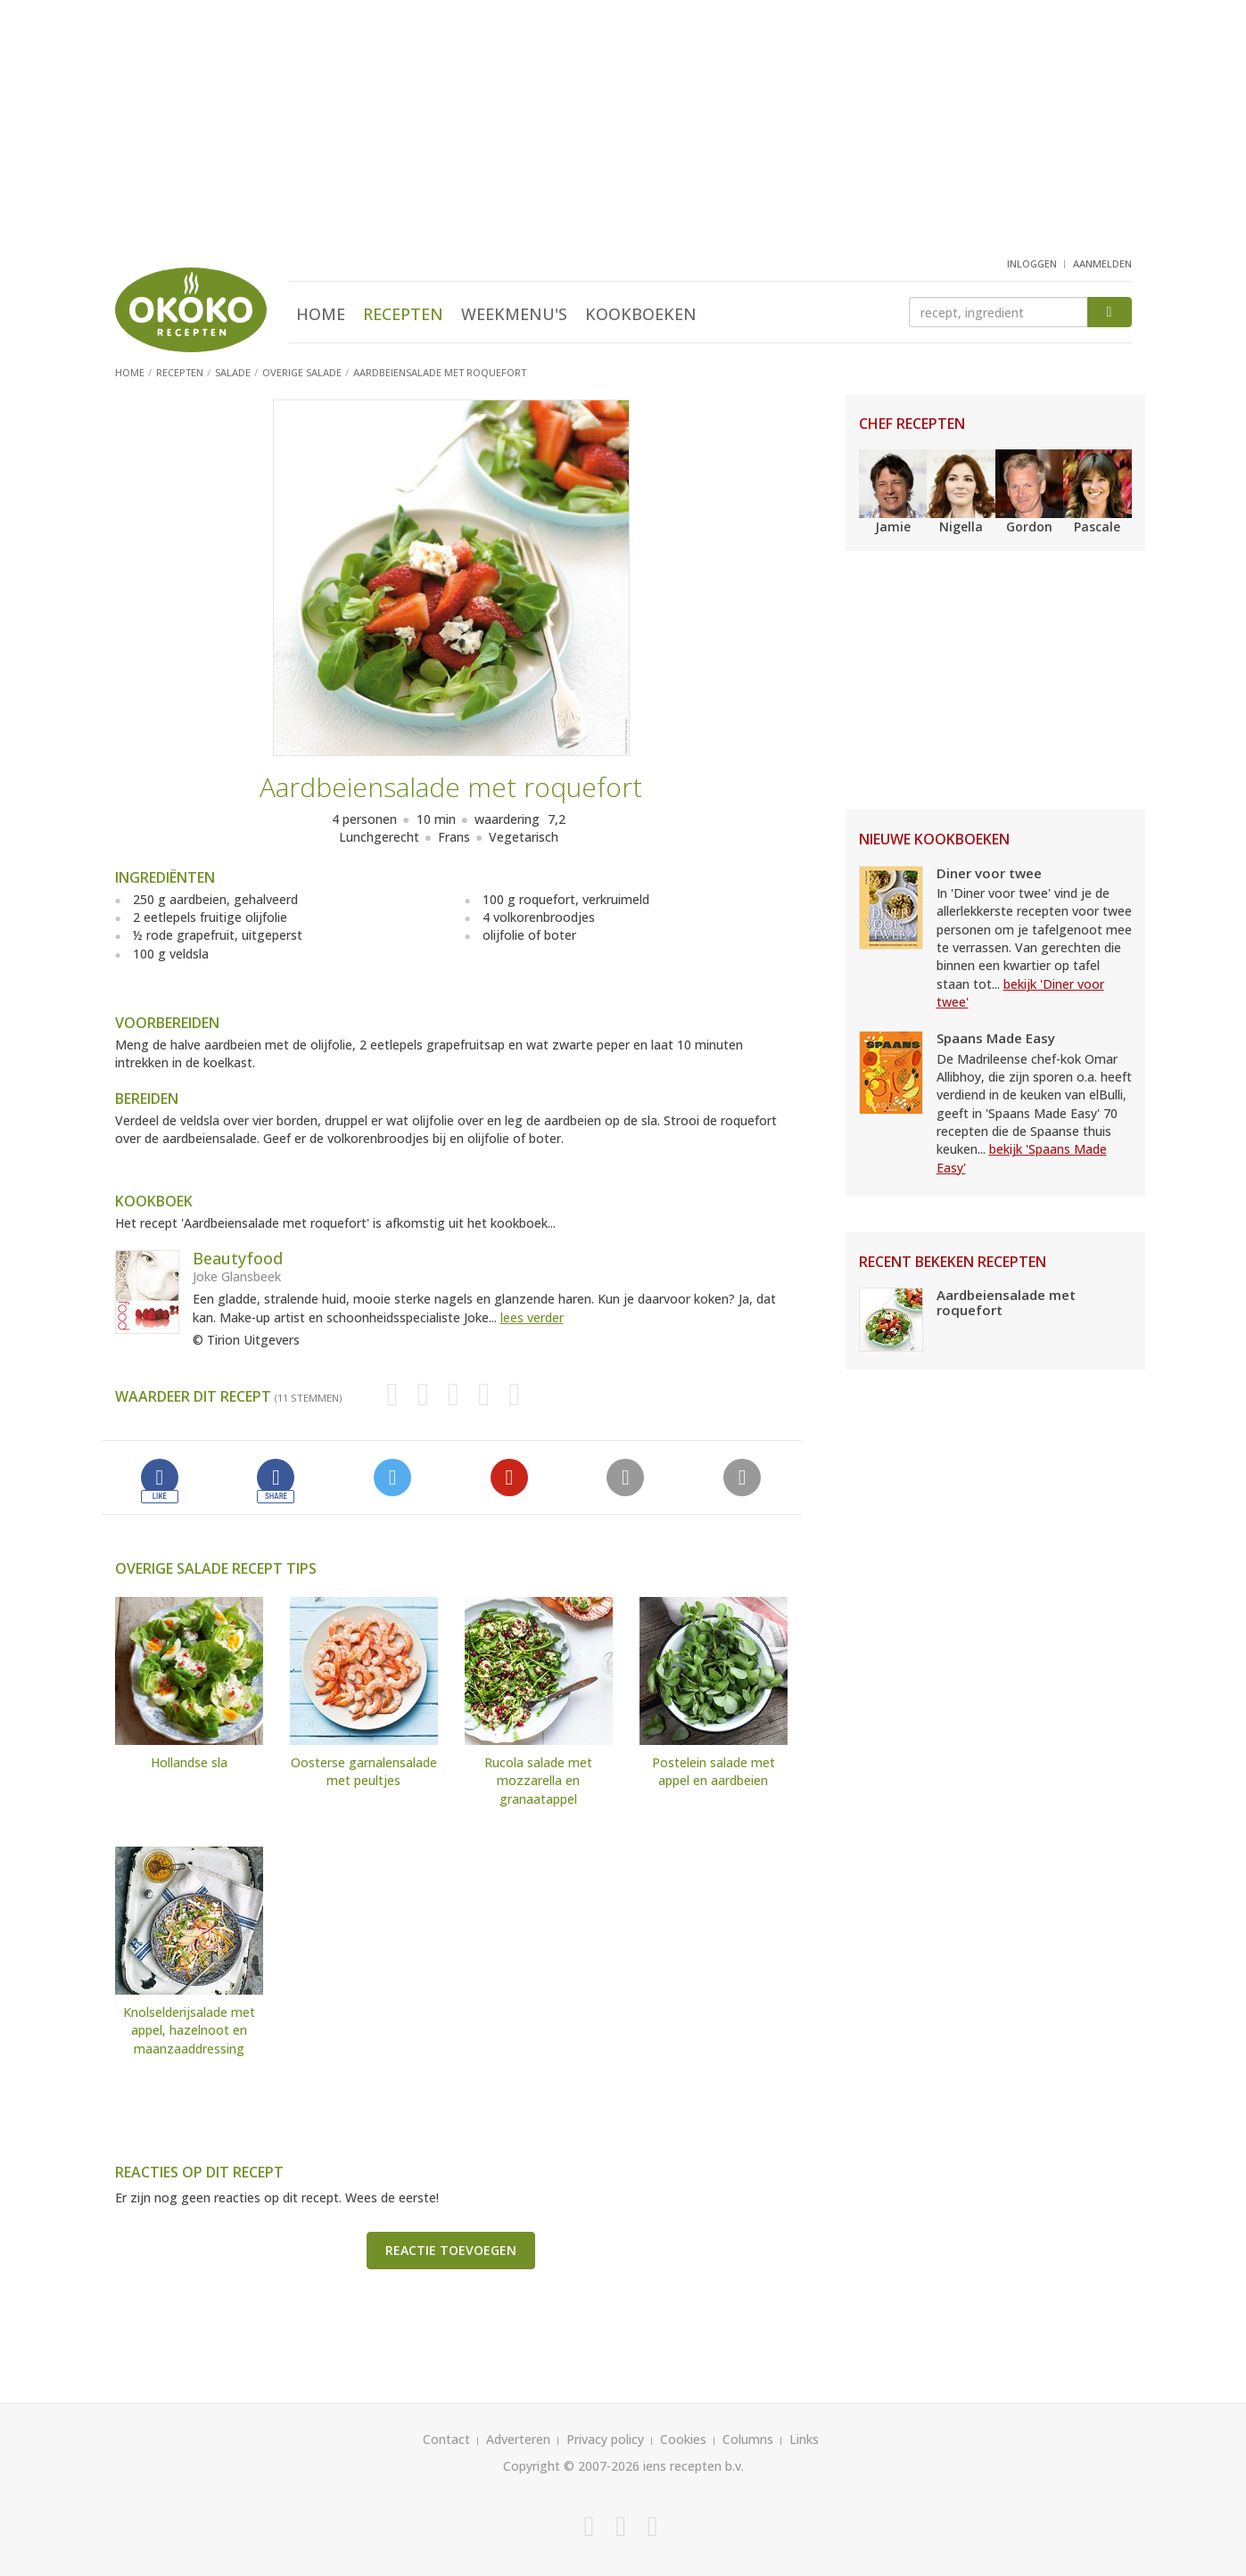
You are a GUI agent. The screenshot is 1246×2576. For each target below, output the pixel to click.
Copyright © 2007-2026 (571, 2465)
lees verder (532, 1317)
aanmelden (1102, 263)
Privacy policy (605, 2439)
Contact (446, 2439)
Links (804, 2439)
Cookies (683, 2439)
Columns (747, 2439)
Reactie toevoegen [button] (450, 2250)
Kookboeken (641, 314)
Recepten (403, 314)
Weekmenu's (514, 314)
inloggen (1032, 263)
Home (320, 314)
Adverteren (518, 2439)
